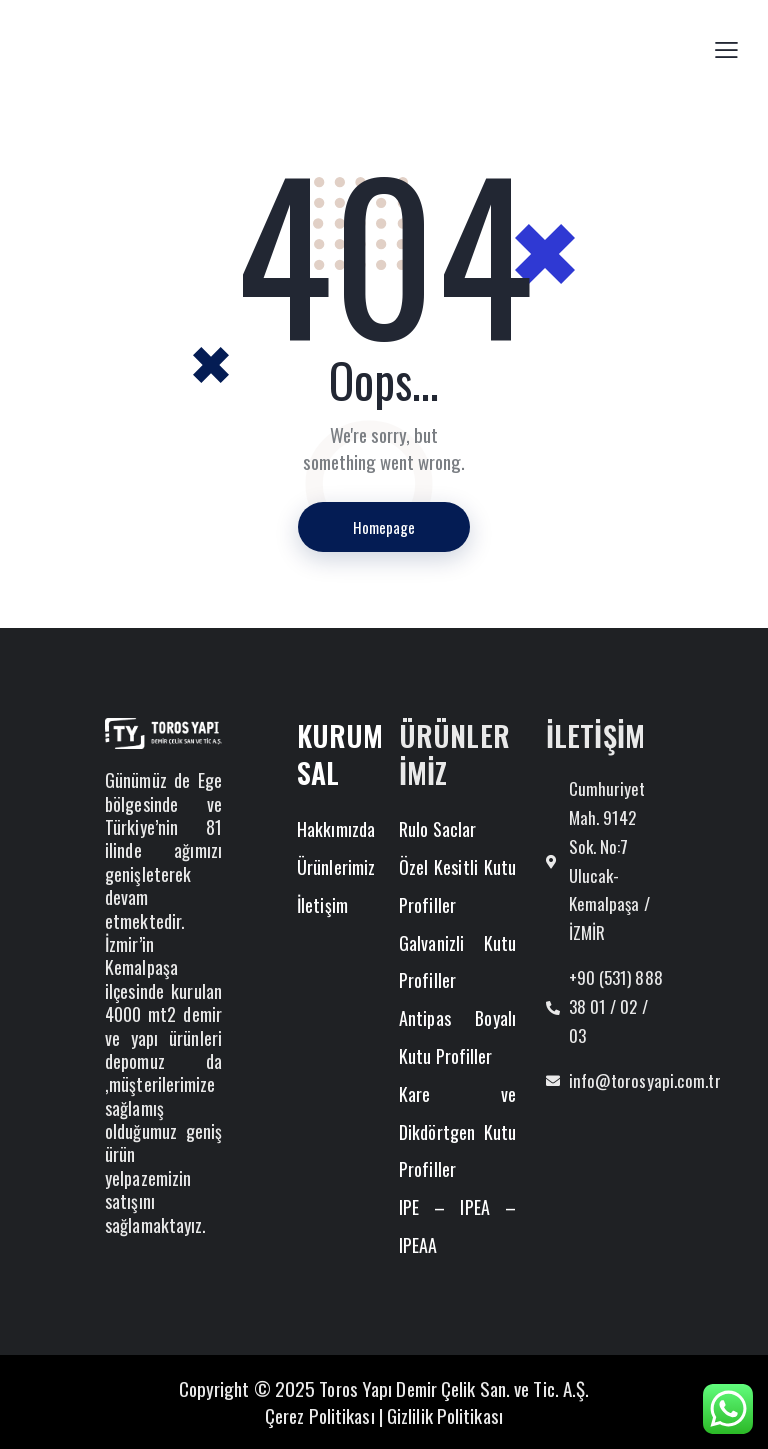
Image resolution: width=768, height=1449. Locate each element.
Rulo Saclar (437, 829)
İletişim (322, 905)
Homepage (384, 527)
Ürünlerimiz (336, 867)
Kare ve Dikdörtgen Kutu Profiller (457, 1132)
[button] (726, 48)
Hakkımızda (336, 829)
